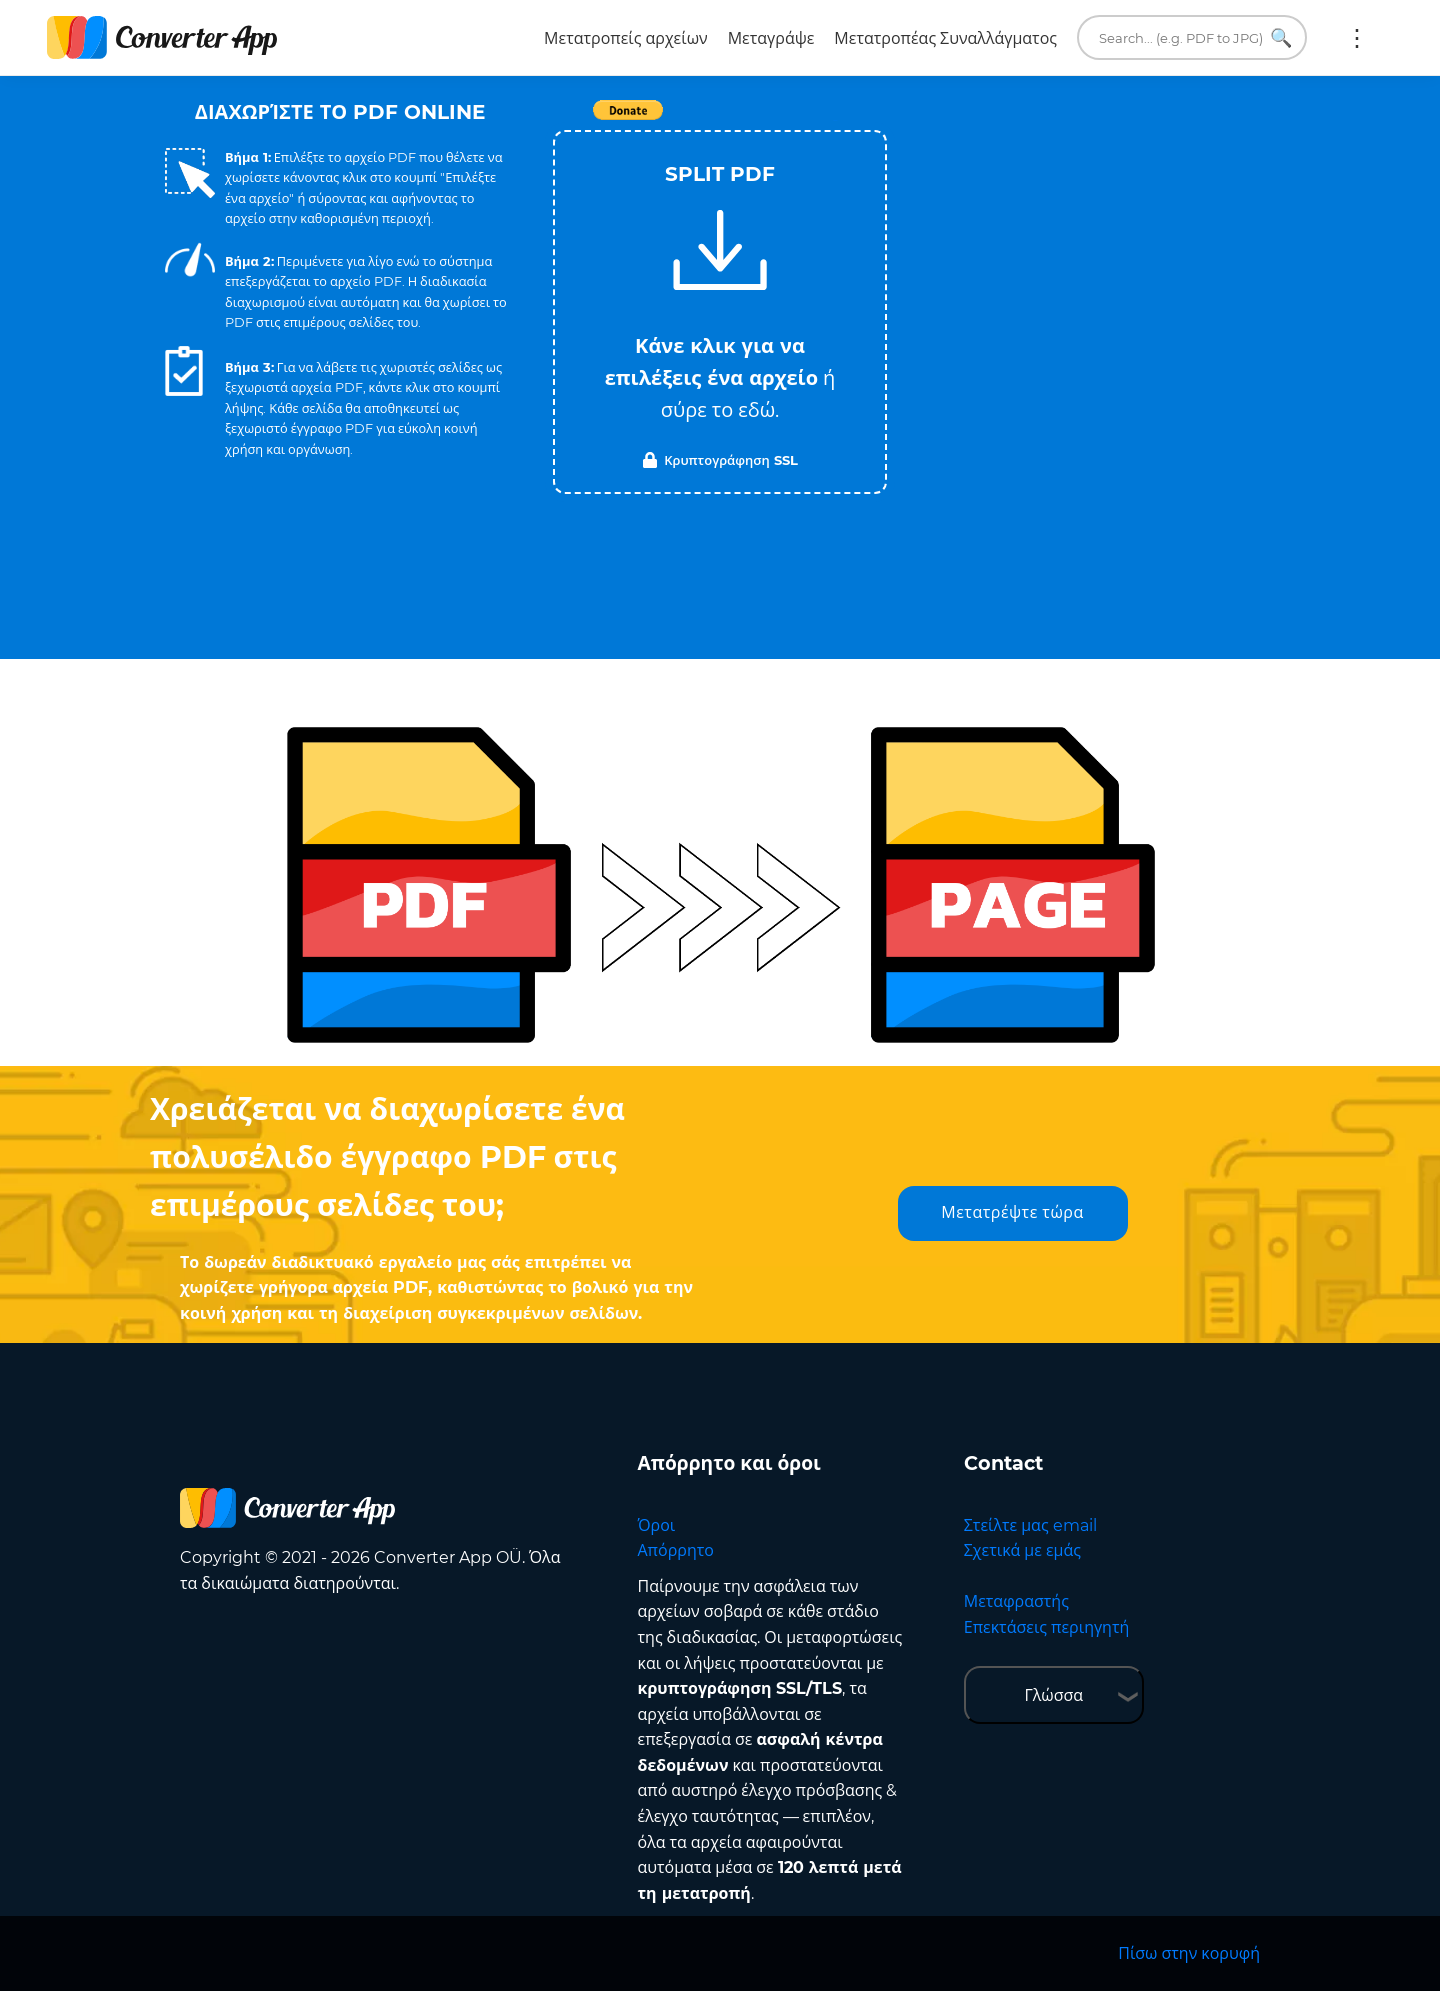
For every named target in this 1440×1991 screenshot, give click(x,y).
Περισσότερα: (1357, 38)
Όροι (657, 1525)
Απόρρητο (676, 1550)
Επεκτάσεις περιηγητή (1047, 1627)
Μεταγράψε (771, 38)
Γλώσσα (1053, 1695)
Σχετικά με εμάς (1022, 1550)
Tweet (835, 120)
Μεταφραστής (1016, 1601)
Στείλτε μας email (1030, 1525)
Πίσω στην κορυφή (1189, 1953)
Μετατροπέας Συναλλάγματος (945, 38)
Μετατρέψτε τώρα (1012, 1212)
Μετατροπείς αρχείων (626, 38)
